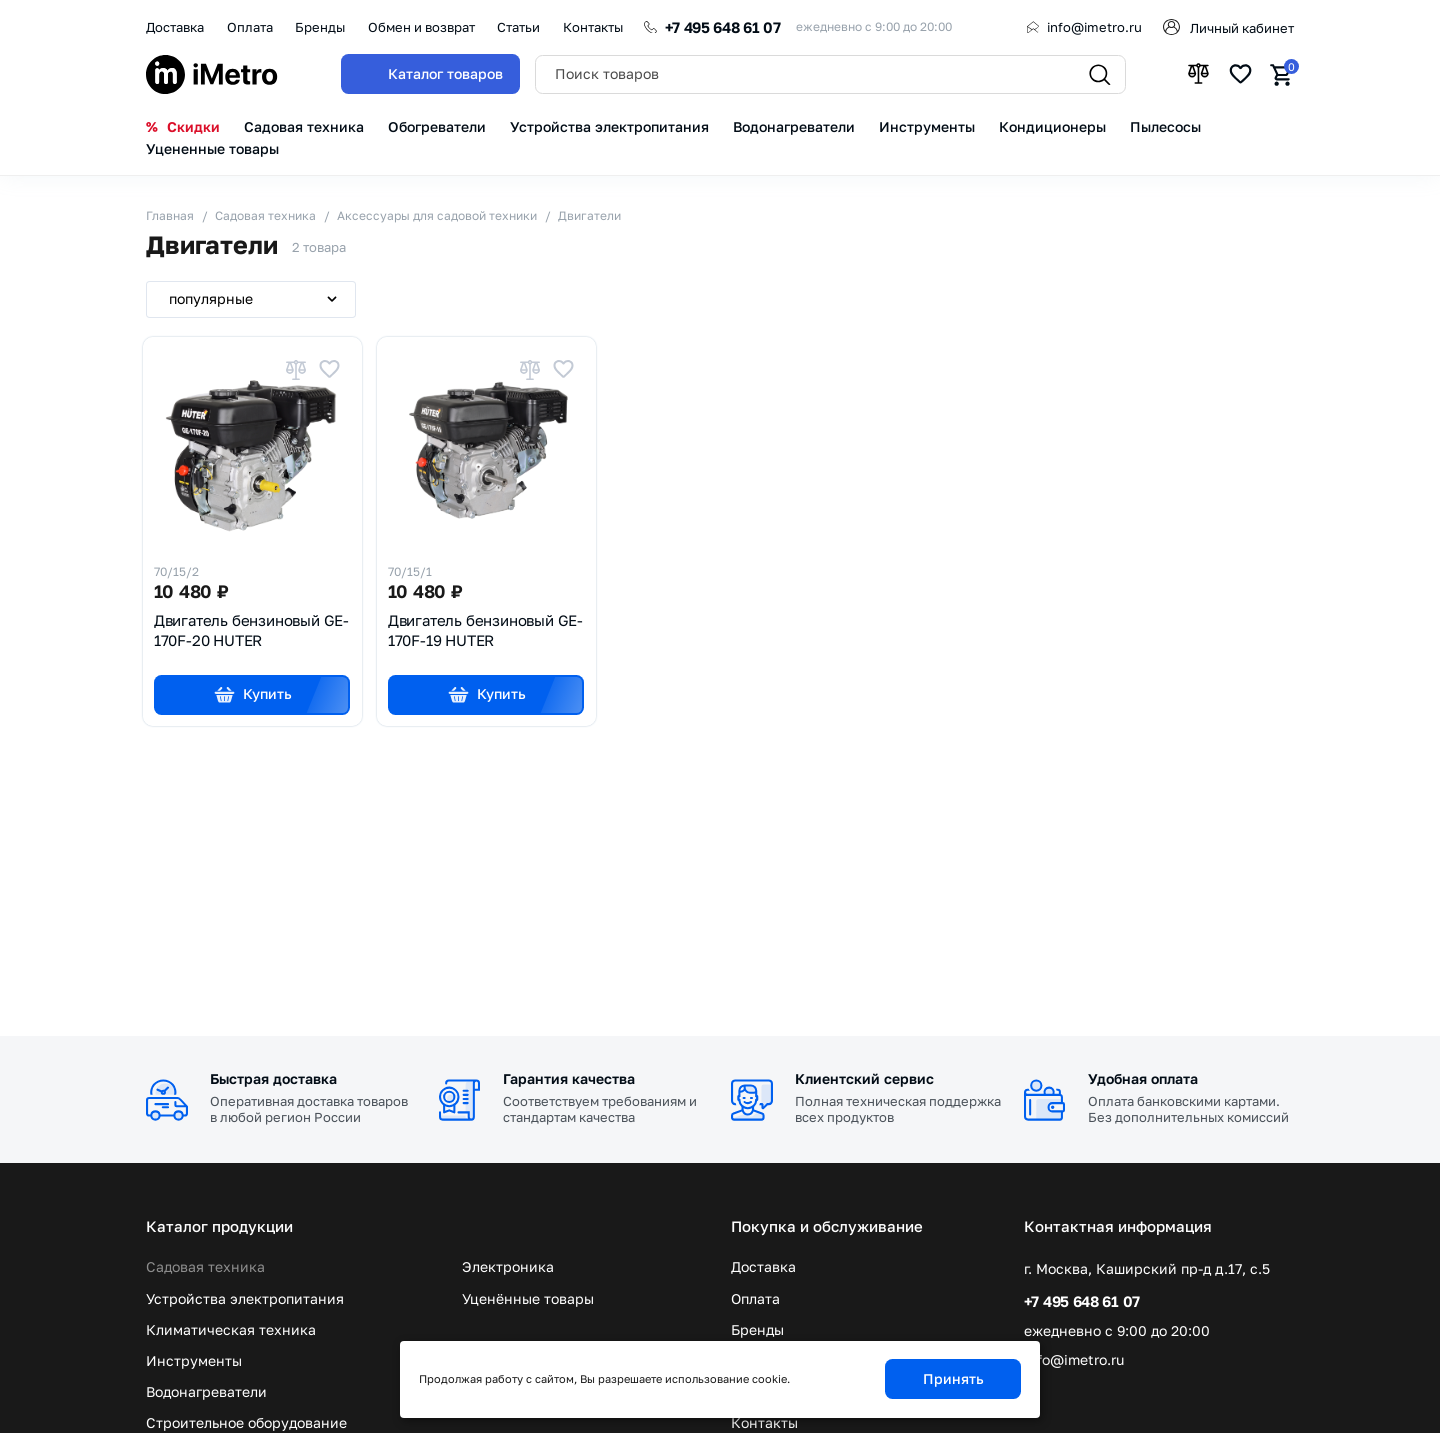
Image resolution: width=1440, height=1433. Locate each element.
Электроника (508, 1267)
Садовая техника (205, 1267)
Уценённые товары (528, 1299)
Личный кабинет (1242, 28)
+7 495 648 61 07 (723, 27)
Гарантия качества (569, 1078)
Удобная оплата (1143, 1078)
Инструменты (194, 1361)
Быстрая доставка (273, 1078)
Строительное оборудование (246, 1423)
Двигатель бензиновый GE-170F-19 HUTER (485, 630)
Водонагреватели (206, 1392)
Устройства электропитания (245, 1299)
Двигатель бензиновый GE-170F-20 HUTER (251, 630)
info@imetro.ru (1094, 27)
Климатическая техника (231, 1330)
